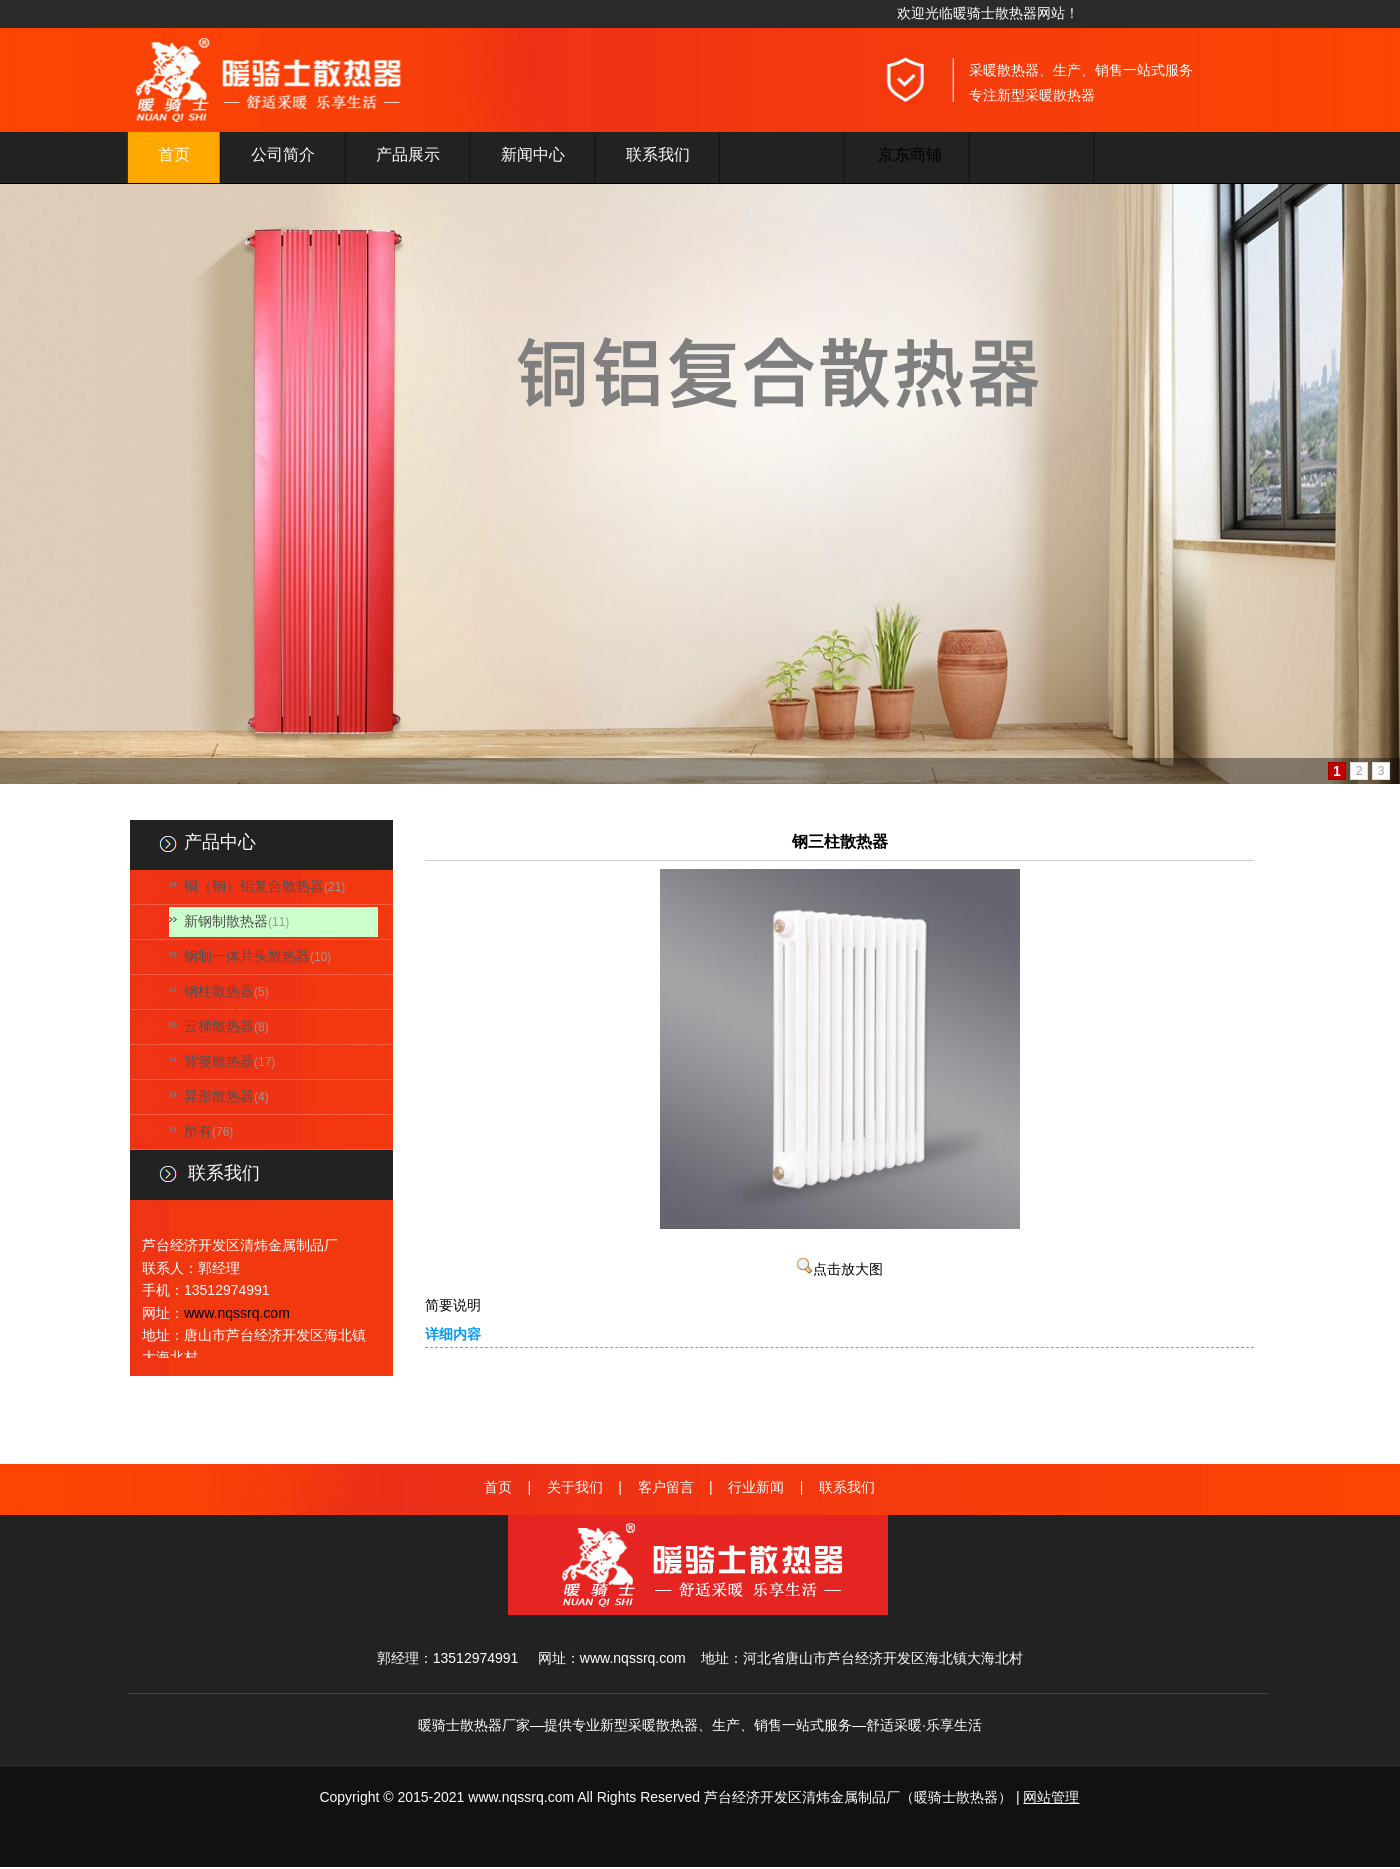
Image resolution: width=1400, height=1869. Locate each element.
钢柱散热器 (219, 991)
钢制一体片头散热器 (247, 956)
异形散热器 (219, 1096)
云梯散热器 (219, 1026)
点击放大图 (840, 1269)
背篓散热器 (219, 1061)
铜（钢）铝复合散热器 (254, 886)
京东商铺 (910, 154)
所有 (198, 1131)
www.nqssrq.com (237, 1313)
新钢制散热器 (226, 921)
